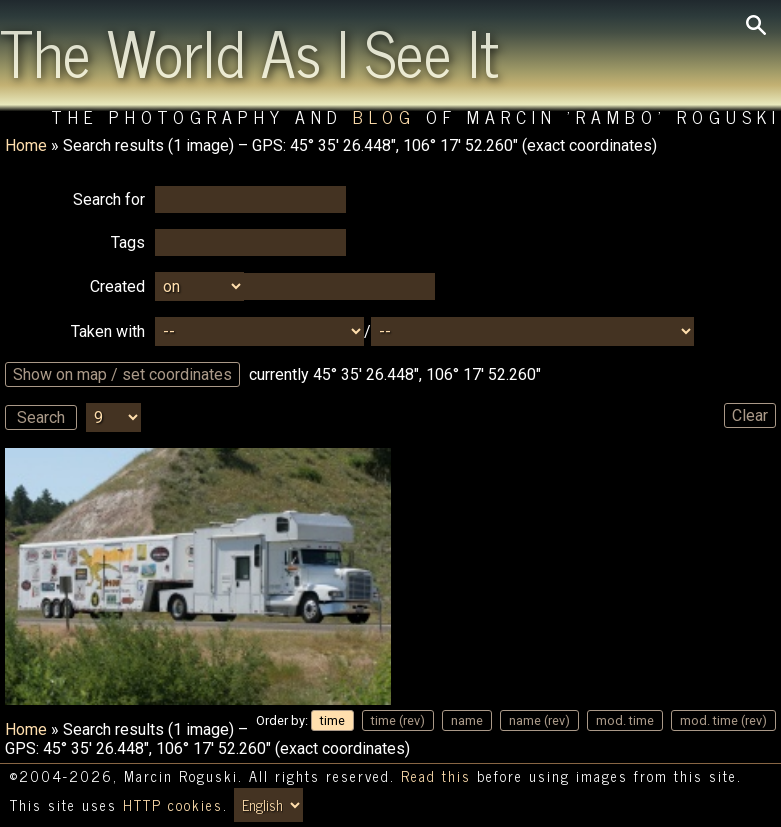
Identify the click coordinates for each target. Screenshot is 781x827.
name (467, 720)
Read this (436, 776)
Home (26, 145)
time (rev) (398, 720)
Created (117, 286)
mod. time (625, 720)
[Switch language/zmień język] (268, 805)
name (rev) (539, 720)
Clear (750, 415)
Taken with (108, 331)
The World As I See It (249, 51)
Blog (384, 116)
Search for (109, 199)
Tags (128, 242)
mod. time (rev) (723, 720)
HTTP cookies (173, 805)
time (332, 720)
